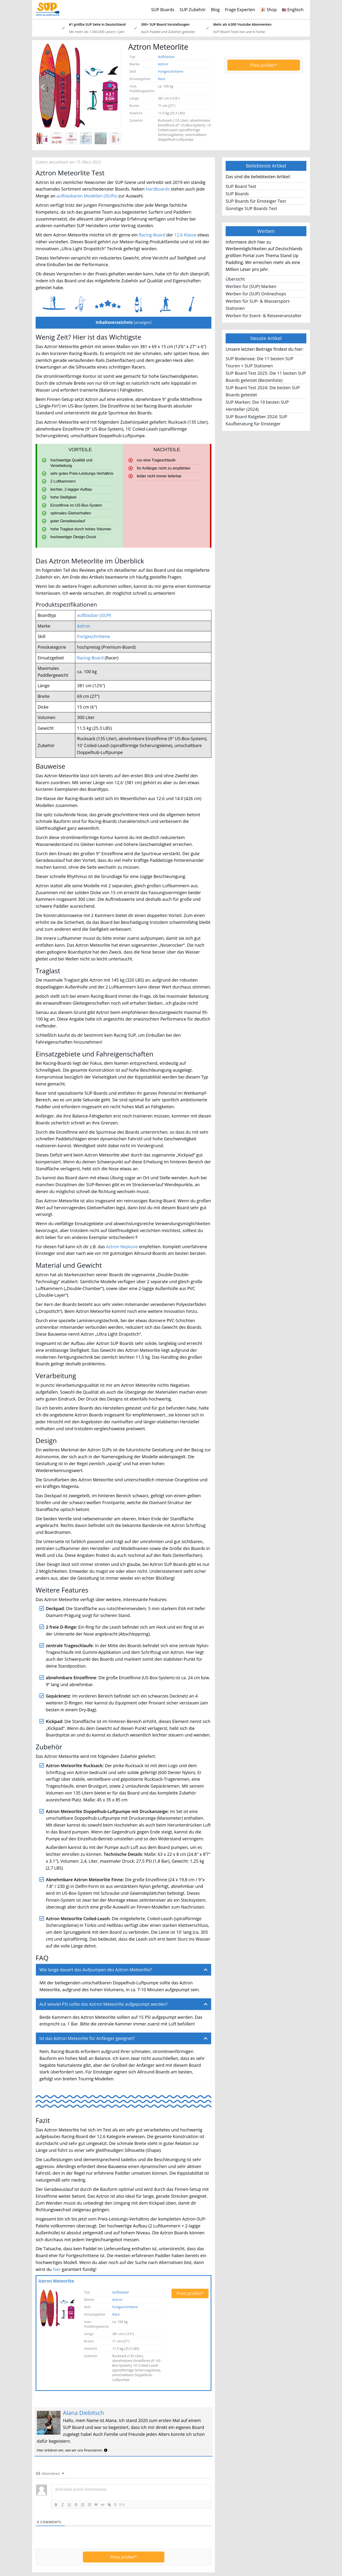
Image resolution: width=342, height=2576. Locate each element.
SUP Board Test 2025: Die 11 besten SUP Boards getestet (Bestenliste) (266, 376)
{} (115, 2504)
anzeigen (142, 322)
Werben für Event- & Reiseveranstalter (264, 315)
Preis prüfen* (263, 65)
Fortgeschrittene (170, 71)
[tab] (123, 1970)
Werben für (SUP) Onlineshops (256, 294)
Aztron (163, 64)
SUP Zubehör (193, 9)
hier (57, 2269)
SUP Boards (162, 9)
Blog (215, 9)
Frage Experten (240, 9)
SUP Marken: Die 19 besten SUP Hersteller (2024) (257, 405)
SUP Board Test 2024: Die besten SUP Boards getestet (263, 391)
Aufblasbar (166, 56)
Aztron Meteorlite (56, 2281)
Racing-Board (152, 235)
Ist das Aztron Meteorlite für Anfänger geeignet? (87, 2038)
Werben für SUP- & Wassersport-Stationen (258, 304)
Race (161, 79)
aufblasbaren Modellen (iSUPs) (87, 196)
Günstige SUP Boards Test (251, 208)
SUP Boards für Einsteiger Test (256, 201)
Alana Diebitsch (83, 2413)
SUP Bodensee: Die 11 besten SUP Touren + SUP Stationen (259, 362)
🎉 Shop (268, 9)
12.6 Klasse (185, 235)
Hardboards (158, 189)
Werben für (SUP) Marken (251, 286)
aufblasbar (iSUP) (94, 615)
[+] (122, 2504)
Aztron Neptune (122, 1246)
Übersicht (235, 279)
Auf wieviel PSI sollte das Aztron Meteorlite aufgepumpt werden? (103, 2004)
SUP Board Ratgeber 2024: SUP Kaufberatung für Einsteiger (256, 420)
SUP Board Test (241, 186)
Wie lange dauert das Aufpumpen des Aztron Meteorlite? (95, 1969)
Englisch (293, 9)
